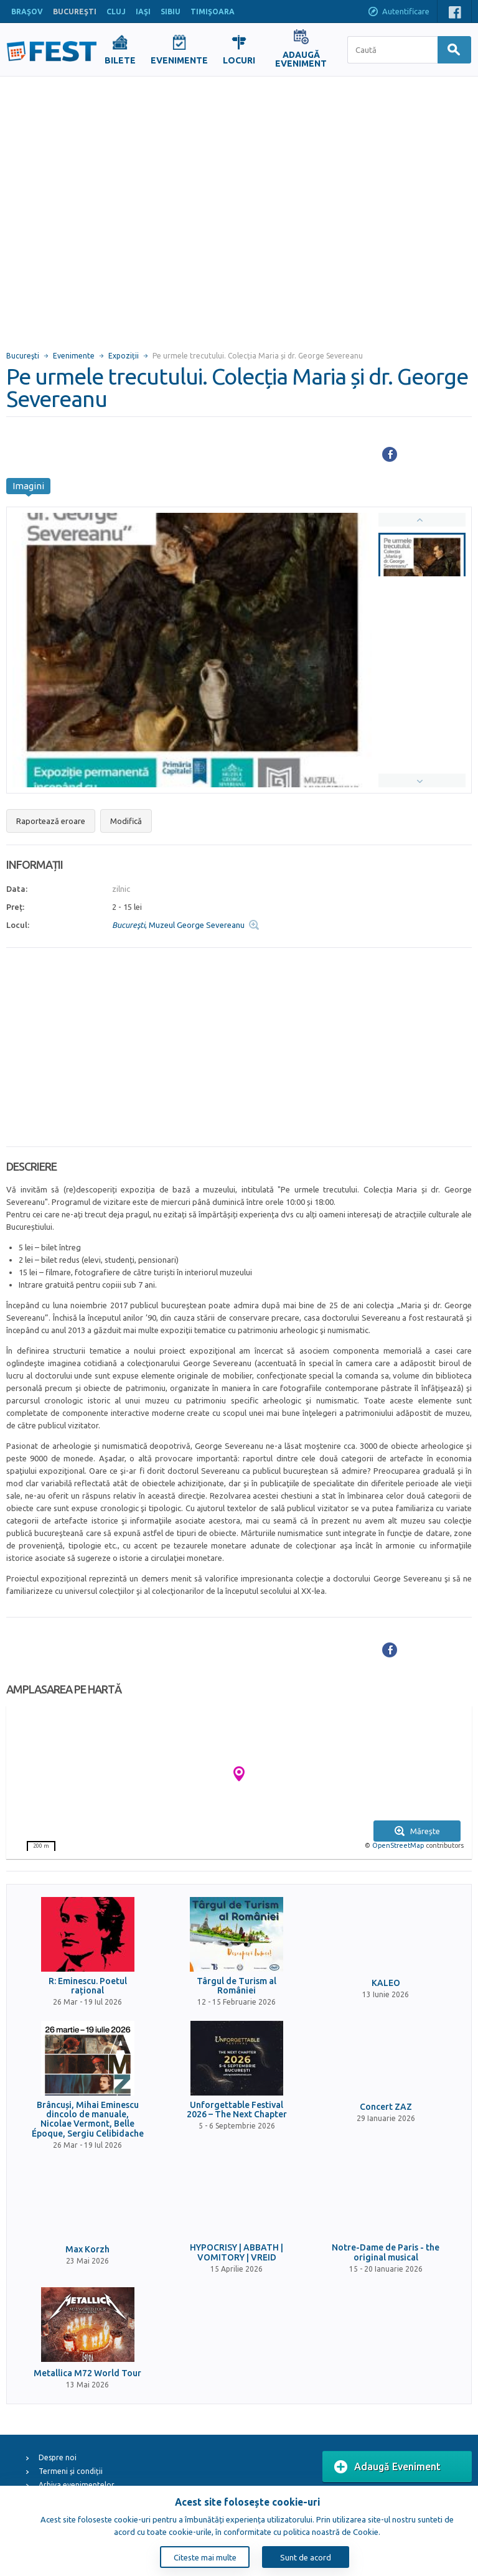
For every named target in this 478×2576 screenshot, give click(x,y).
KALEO (386, 1983)
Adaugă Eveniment (387, 2467)
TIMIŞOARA (212, 11)
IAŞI (143, 11)
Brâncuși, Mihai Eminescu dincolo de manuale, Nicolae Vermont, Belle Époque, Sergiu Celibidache (88, 2119)
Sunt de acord (305, 2557)
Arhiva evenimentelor (77, 2485)
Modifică (126, 821)
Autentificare (398, 12)
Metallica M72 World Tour (87, 2373)
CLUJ (116, 11)
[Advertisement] (125, 208)
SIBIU (170, 11)
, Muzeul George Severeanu (178, 924)
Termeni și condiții (71, 2471)
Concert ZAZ (386, 2107)
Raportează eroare (50, 821)
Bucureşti (22, 356)
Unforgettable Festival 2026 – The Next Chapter (237, 2110)
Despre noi (58, 2457)
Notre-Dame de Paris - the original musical (385, 2252)
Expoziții (123, 356)
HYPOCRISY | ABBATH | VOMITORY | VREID (236, 2252)
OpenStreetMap (398, 1845)
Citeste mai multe (205, 2557)
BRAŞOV (27, 11)
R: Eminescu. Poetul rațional (88, 1986)
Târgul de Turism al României (236, 1986)
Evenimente (74, 356)
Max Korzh (87, 2249)
